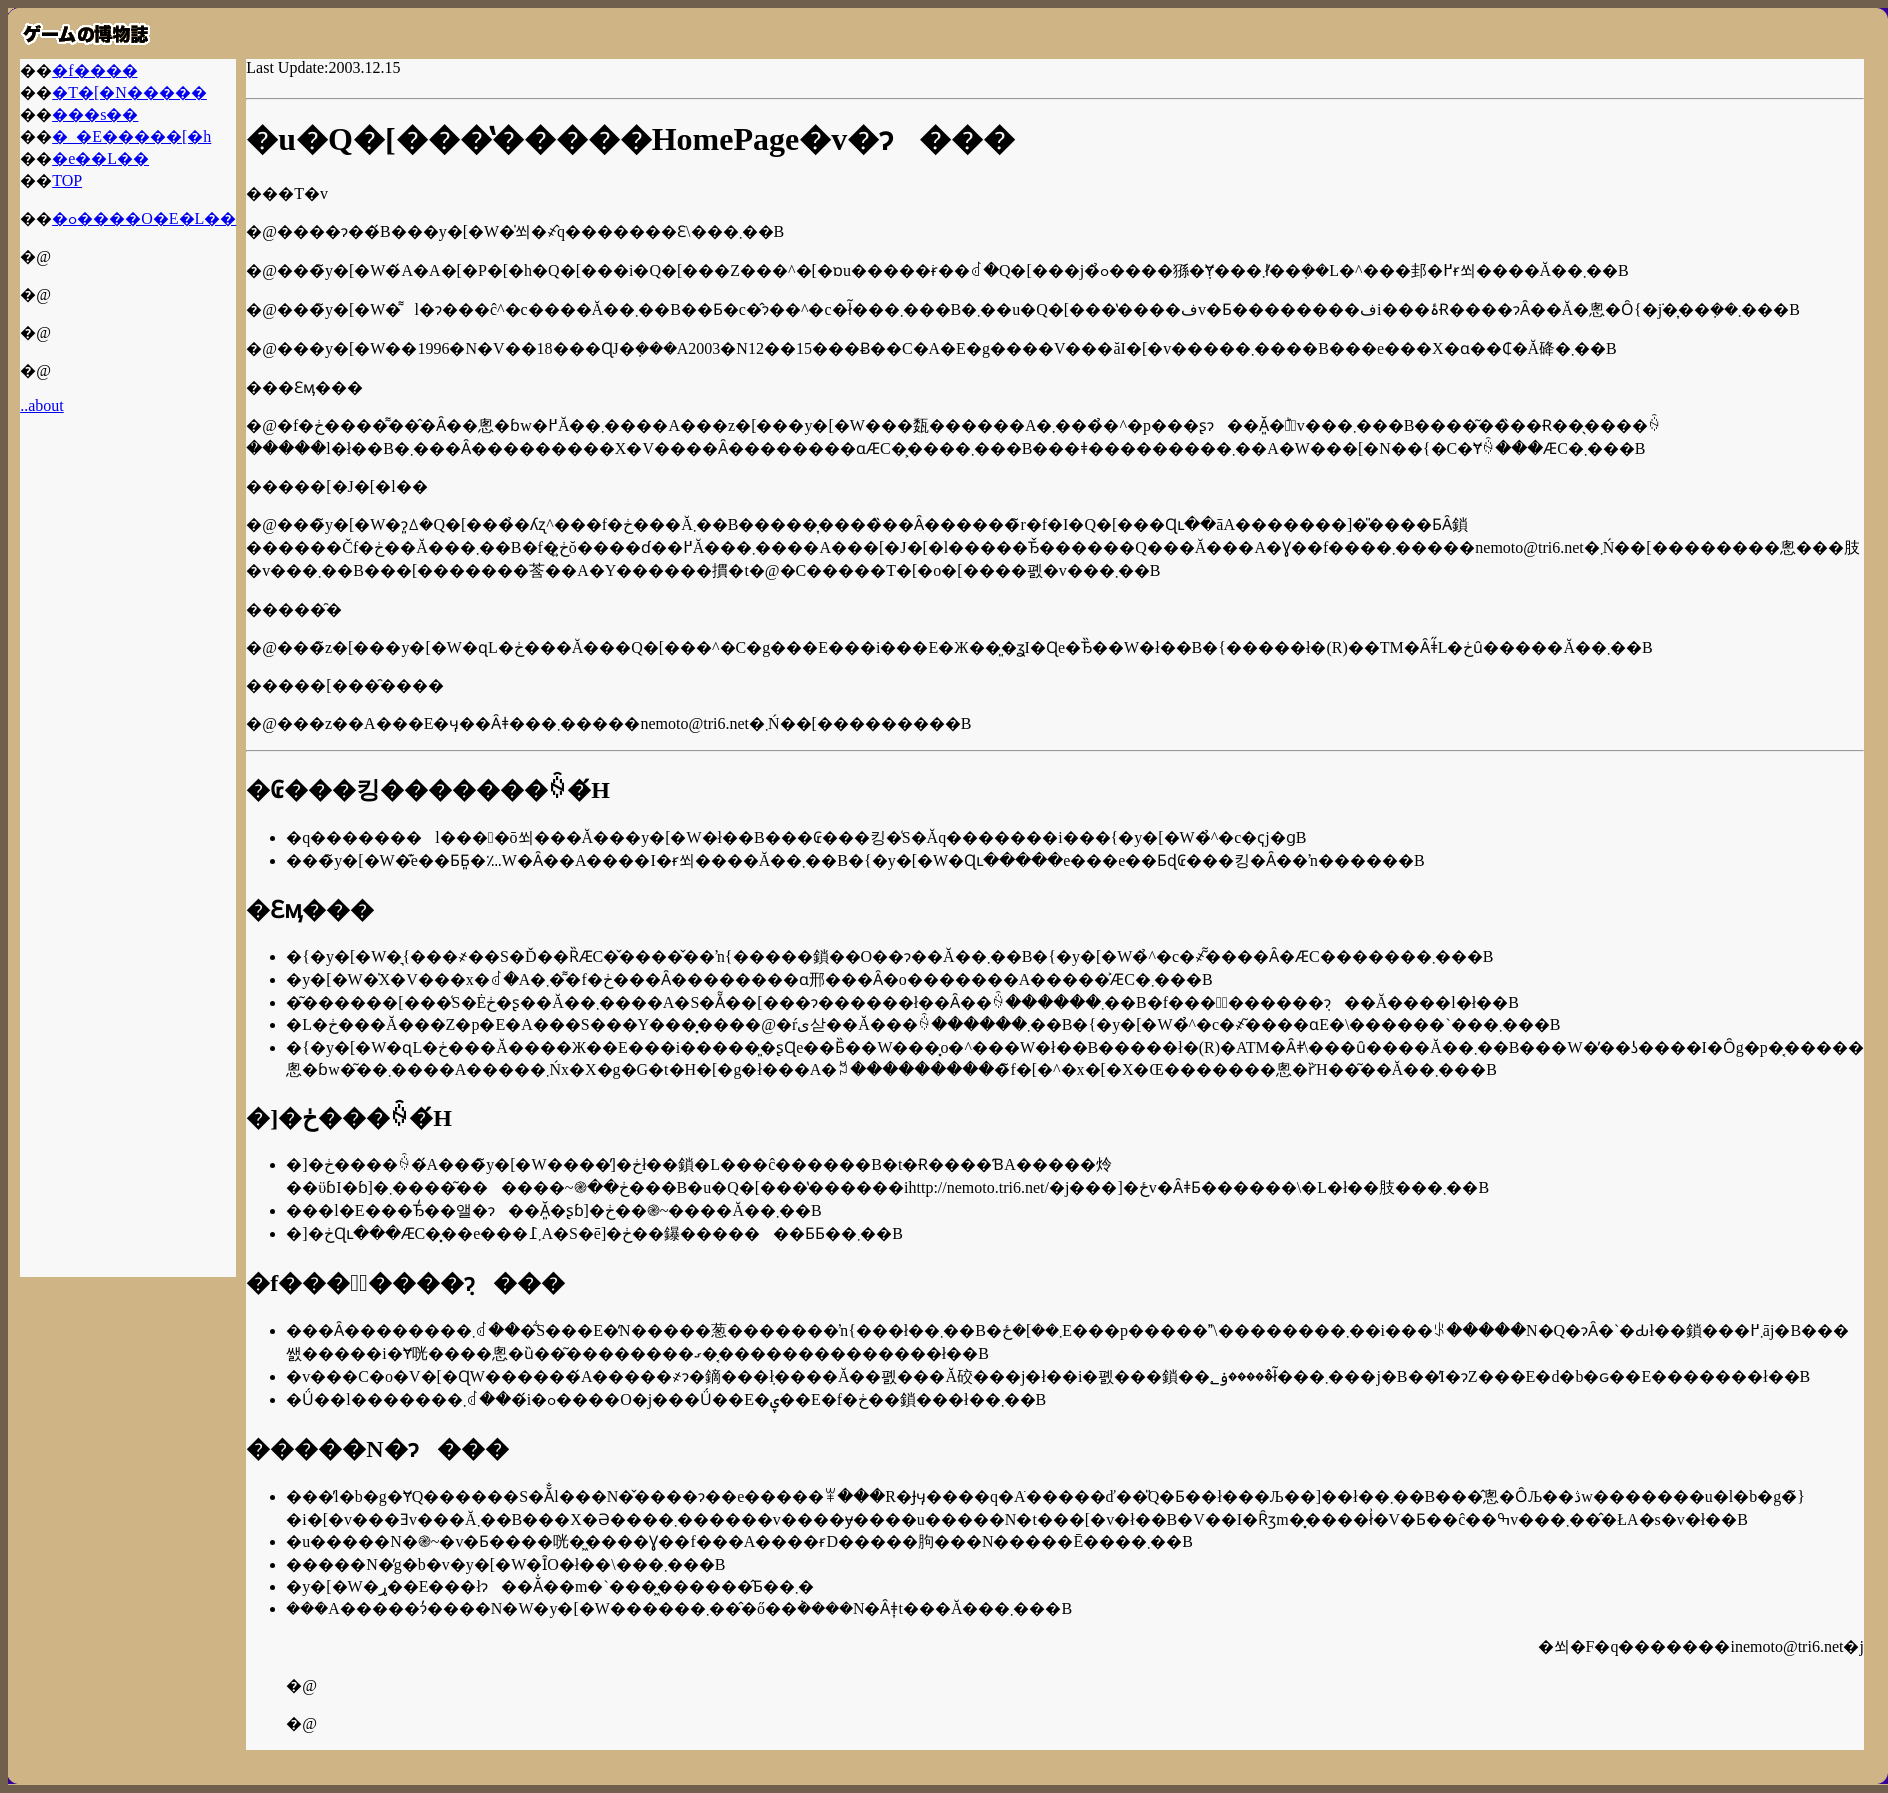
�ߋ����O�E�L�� (144, 218)
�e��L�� (100, 158)
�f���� (94, 70)
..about (42, 405)
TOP (67, 180)
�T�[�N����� (129, 92)
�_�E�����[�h (131, 136)
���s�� (95, 114)
